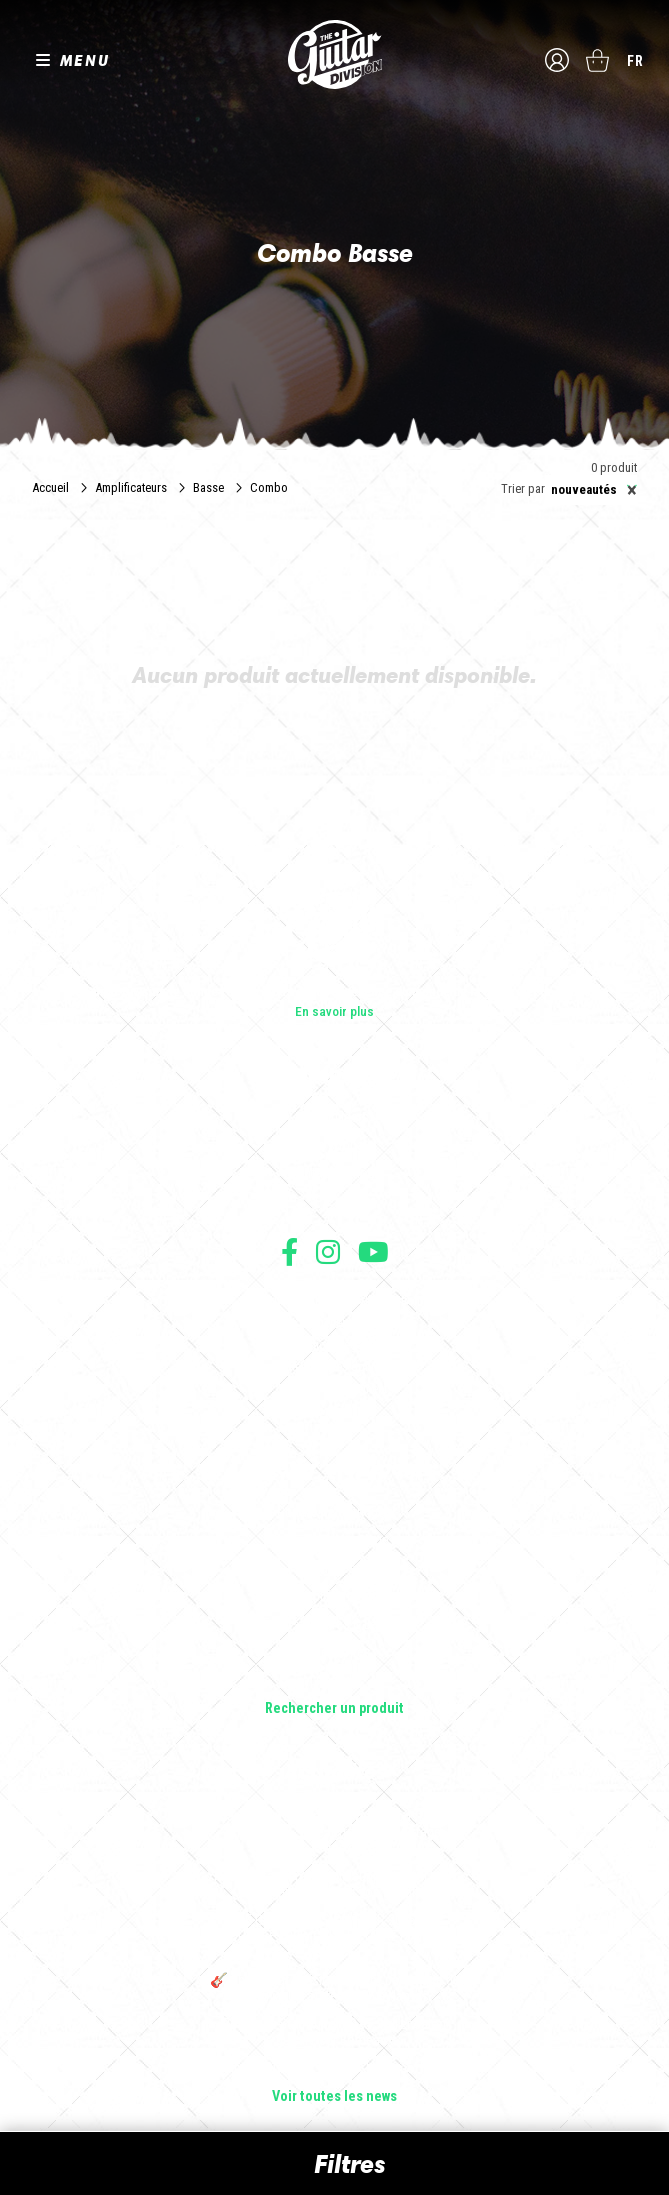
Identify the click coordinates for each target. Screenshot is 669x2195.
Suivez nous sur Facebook (289, 1251)
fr (635, 61)
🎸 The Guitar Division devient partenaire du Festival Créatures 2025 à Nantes (335, 1989)
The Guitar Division (335, 54)
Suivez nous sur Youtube (373, 1251)
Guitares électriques (334, 1513)
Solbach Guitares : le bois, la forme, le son (335, 2069)
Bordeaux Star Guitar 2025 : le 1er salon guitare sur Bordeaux (334, 2033)
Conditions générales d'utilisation (334, 1300)
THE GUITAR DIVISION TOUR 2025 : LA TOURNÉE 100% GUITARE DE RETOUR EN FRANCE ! (335, 1937)
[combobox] (591, 490)
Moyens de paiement (335, 1388)
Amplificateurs (131, 487)
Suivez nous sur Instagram (328, 1251)
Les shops (334, 1146)
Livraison (335, 1410)
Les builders (335, 1118)
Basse (208, 487)
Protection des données (335, 1366)
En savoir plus (334, 1011)
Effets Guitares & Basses (334, 1625)
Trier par (523, 489)
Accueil (50, 487)
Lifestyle (334, 1681)
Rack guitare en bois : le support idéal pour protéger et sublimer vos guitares (335, 1885)
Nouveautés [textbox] (594, 490)
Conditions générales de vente (335, 1322)
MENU (85, 60)
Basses (335, 1569)
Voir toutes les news (334, 2097)
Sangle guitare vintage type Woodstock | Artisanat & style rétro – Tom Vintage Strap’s (334, 1833)
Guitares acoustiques (334, 1541)
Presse (335, 1202)
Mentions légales (335, 1344)
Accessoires (334, 1653)
